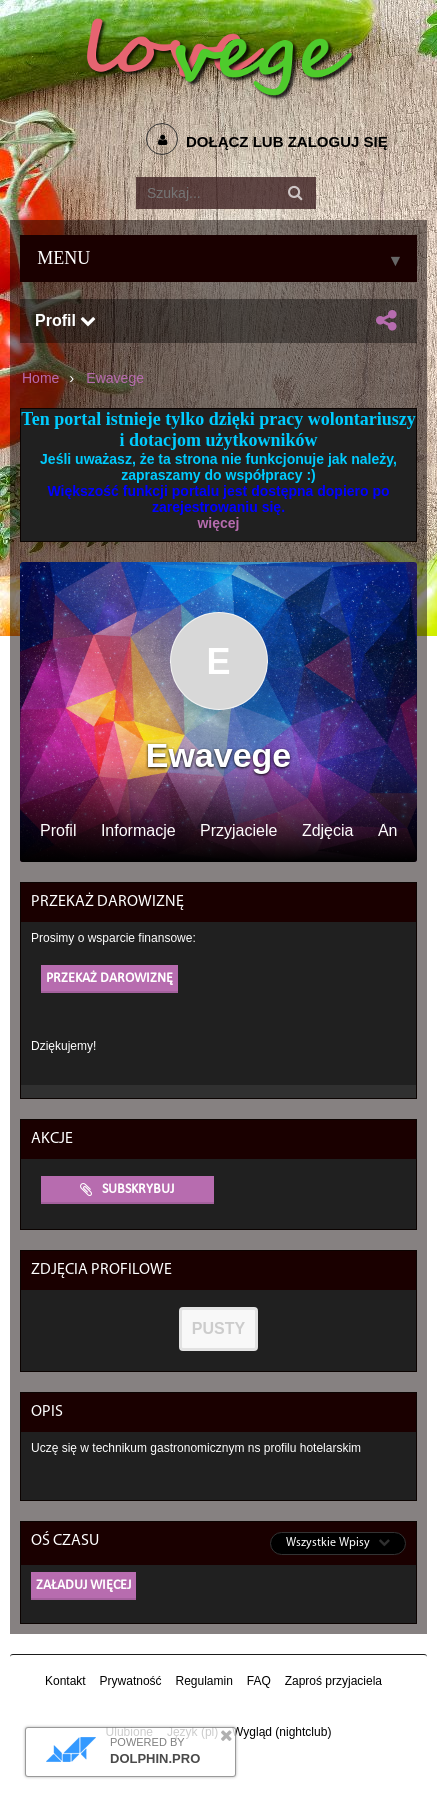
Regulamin (203, 1681)
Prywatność (131, 1681)
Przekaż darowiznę (109, 978)
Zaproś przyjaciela (333, 1681)
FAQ (259, 1681)
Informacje (138, 831)
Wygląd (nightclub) (281, 1732)
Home (40, 378)
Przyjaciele (238, 831)
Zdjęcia (328, 831)
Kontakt (65, 1681)
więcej (218, 523)
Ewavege (115, 378)
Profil (65, 320)
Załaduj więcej (83, 1585)
